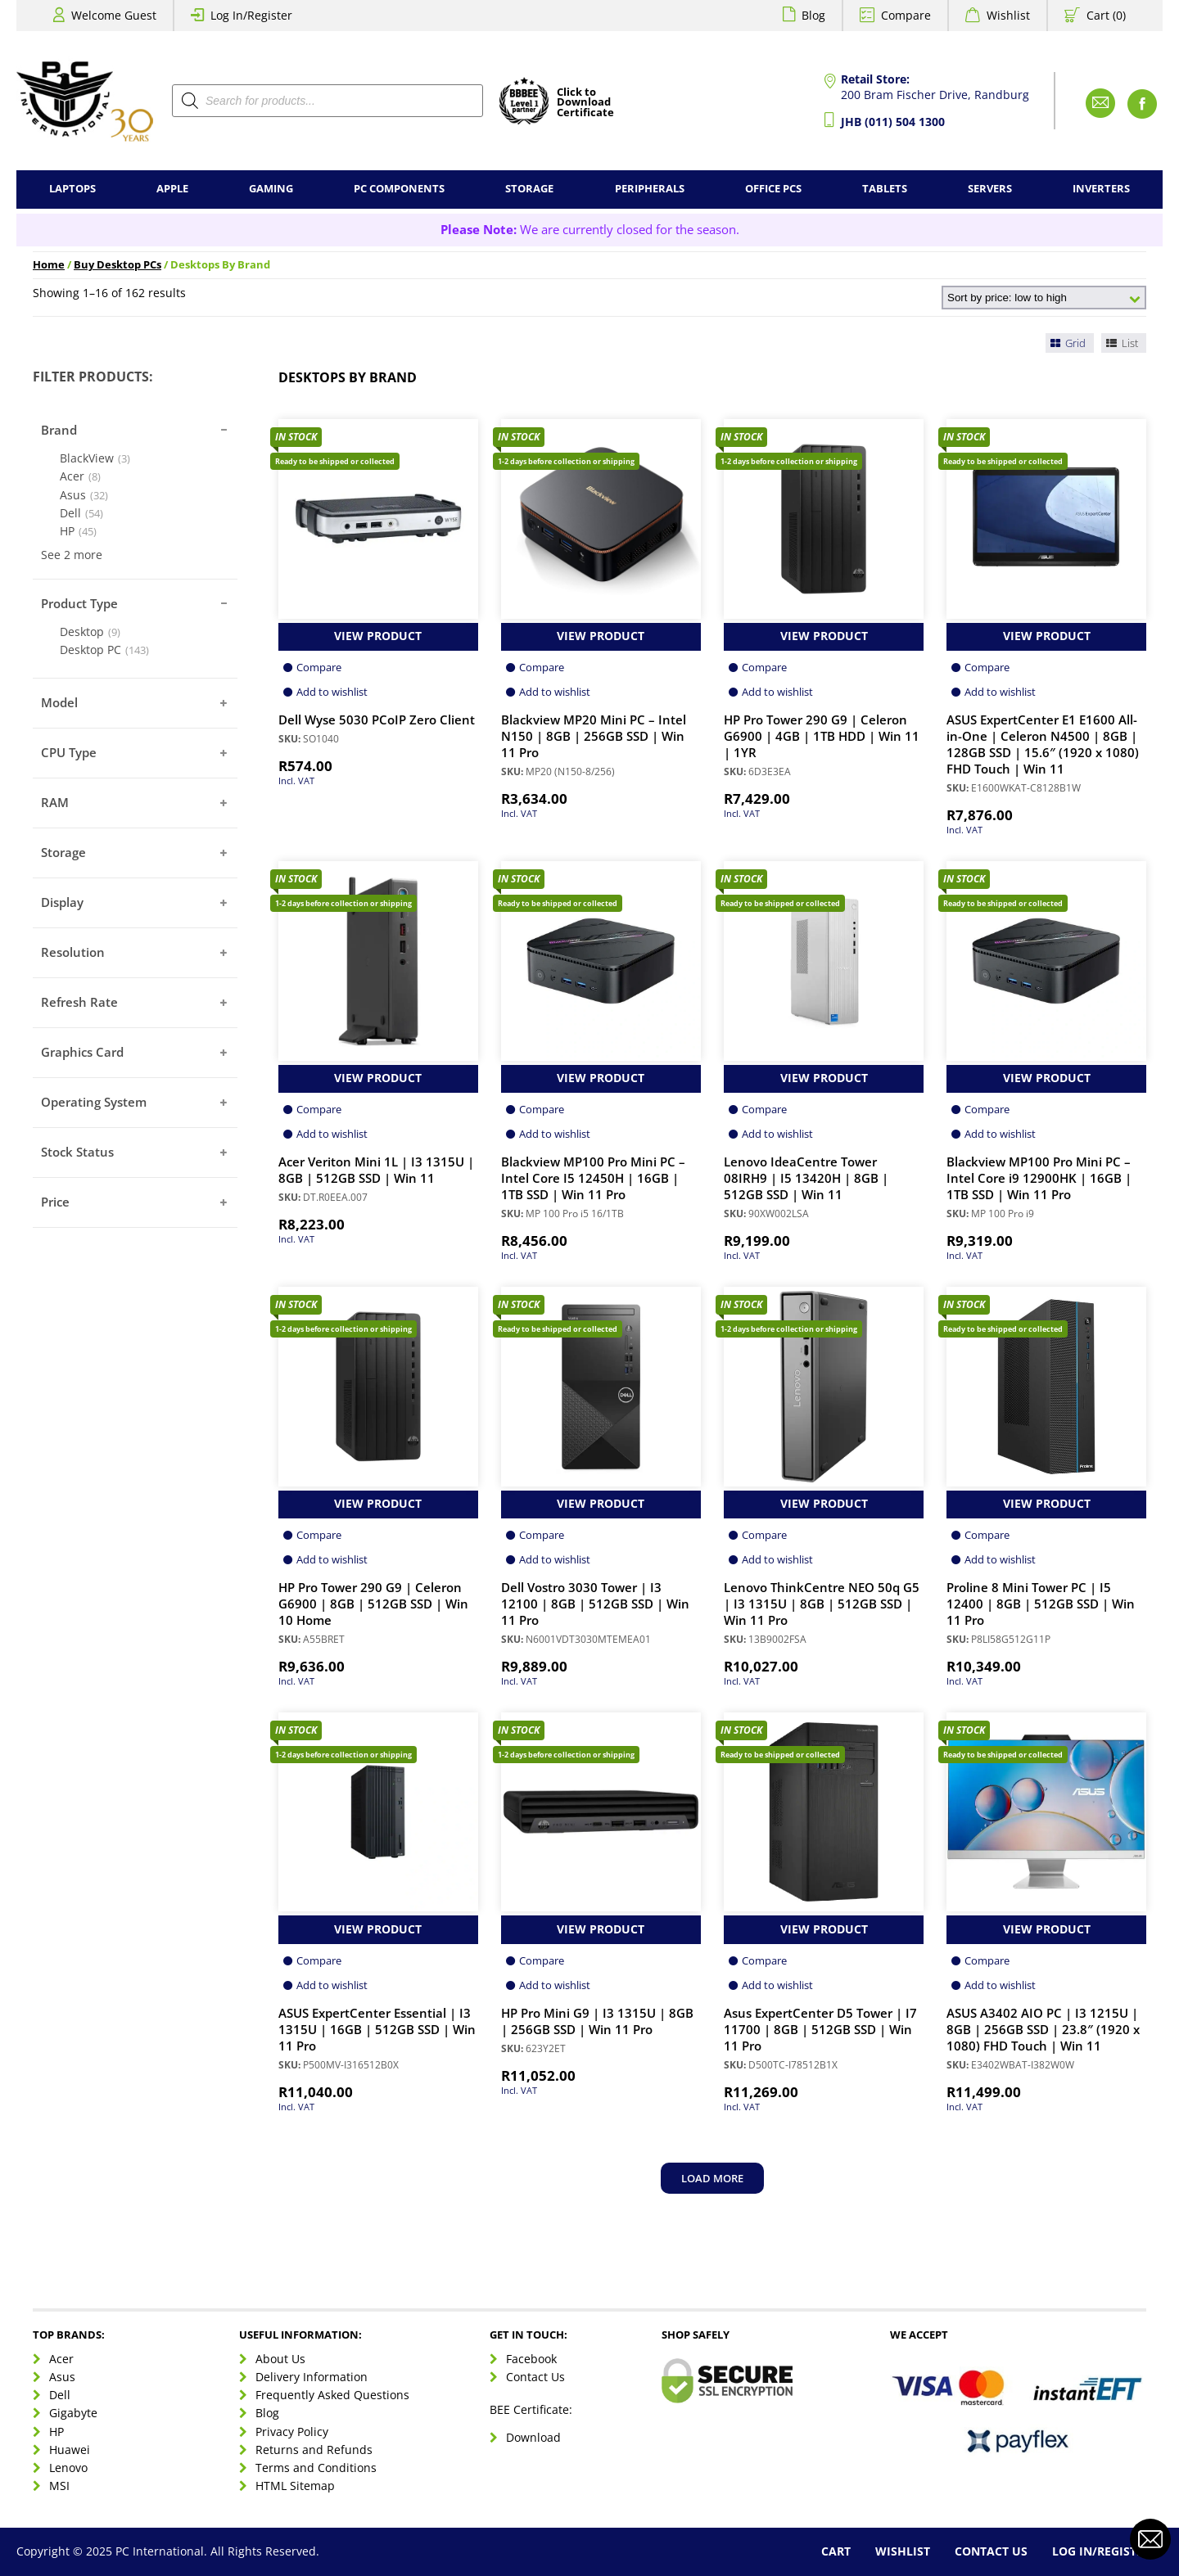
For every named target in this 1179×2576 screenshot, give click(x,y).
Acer (61, 2358)
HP (56, 2431)
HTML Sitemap (295, 2485)
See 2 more (71, 555)
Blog (813, 15)
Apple (172, 189)
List (1121, 343)
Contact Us (535, 2376)
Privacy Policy (291, 2431)
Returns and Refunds (314, 2449)
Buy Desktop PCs (117, 265)
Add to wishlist (332, 691)
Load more (712, 2178)
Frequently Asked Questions (332, 2394)
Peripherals (649, 189)
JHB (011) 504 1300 (893, 121)
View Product (378, 635)
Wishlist (1008, 15)
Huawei (69, 2449)
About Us (280, 2358)
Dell (59, 2394)
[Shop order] (1044, 297)
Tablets (884, 189)
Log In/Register (251, 15)
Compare (906, 15)
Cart (836, 2551)
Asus (62, 2376)
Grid (1067, 343)
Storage (529, 189)
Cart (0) (1106, 15)
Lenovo (68, 2467)
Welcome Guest (113, 15)
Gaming (271, 189)
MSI (59, 2485)
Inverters (1101, 189)
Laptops (72, 189)
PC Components (399, 189)
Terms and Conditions (316, 2467)
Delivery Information (311, 2376)
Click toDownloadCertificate (585, 103)
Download (533, 2437)
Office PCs (773, 189)
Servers (990, 189)
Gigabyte (73, 2412)
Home (49, 265)
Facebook (531, 2358)
